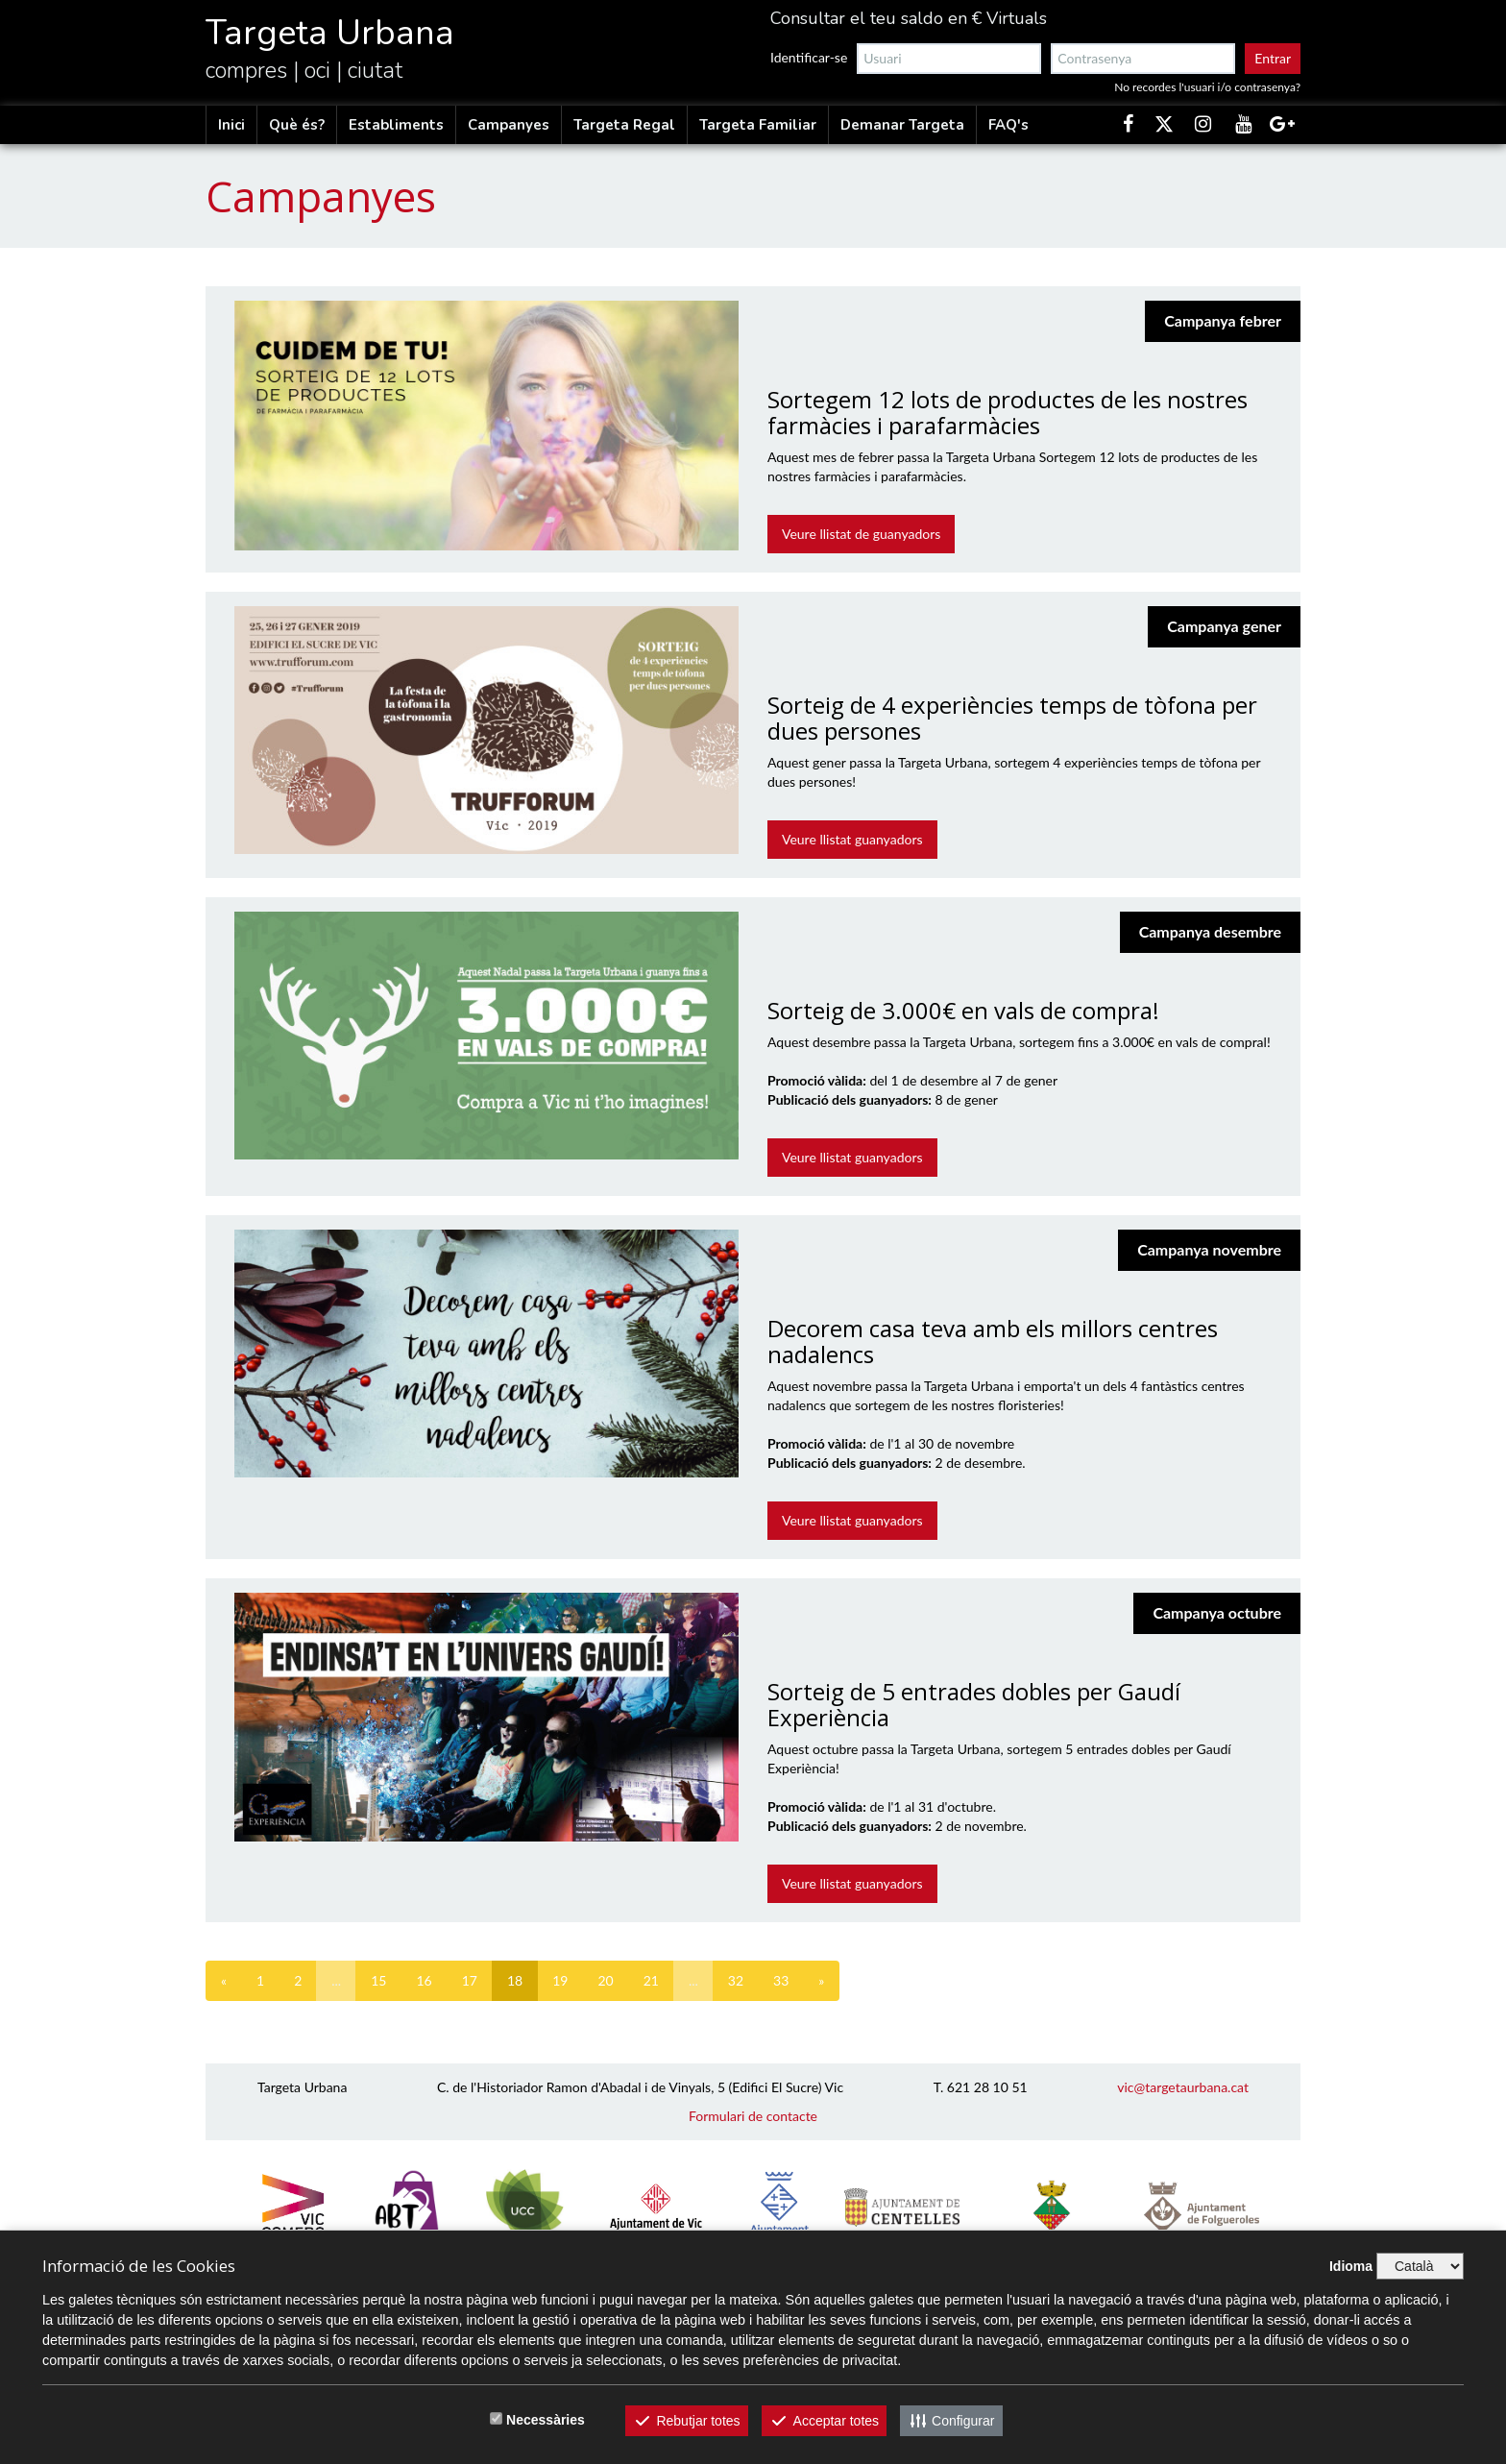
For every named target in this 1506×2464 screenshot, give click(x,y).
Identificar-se (808, 57)
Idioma (1350, 2266)
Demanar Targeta (902, 124)
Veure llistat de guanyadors (861, 533)
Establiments (396, 124)
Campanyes (508, 124)
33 (781, 1980)
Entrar (1272, 58)
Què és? (297, 124)
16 (423, 1980)
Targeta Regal (624, 124)
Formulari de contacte (753, 2116)
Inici (231, 124)
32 (735, 1980)
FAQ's (1008, 124)
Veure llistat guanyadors (852, 839)
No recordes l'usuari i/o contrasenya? (1207, 87)
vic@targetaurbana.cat (1183, 2087)
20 (605, 1980)
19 (560, 1980)
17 (469, 1980)
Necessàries (545, 2419)
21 (651, 1980)
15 (378, 1980)
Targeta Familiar (757, 124)
